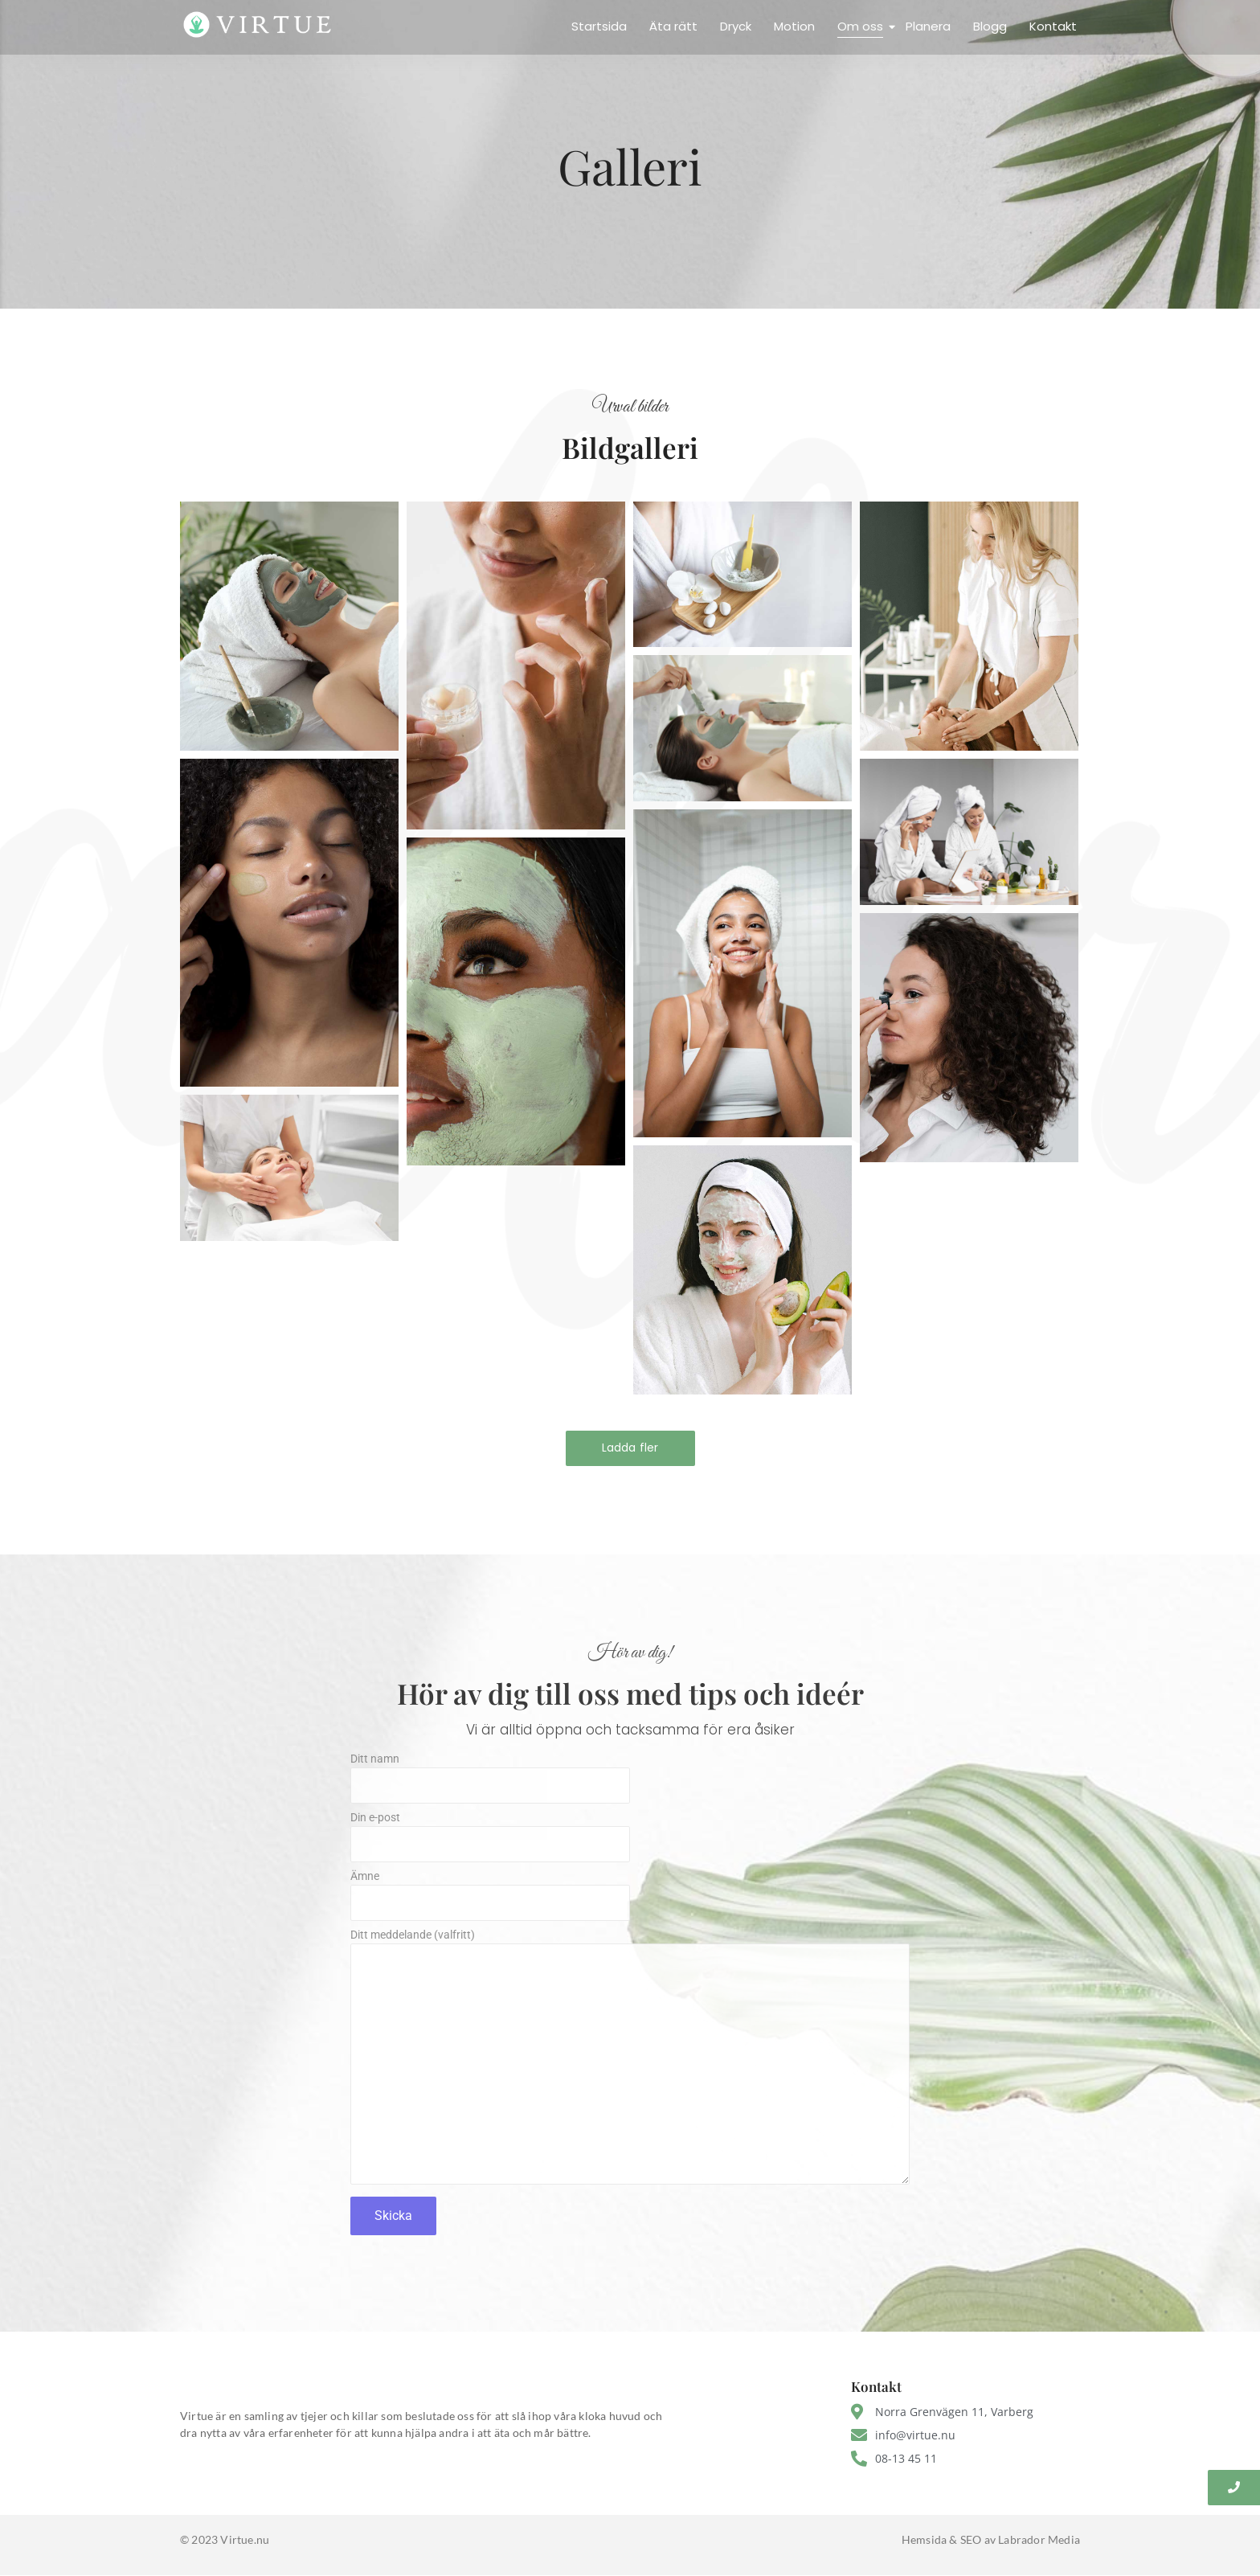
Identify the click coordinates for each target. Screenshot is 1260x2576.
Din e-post (630, 1841)
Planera (928, 26)
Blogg (990, 26)
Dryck (735, 26)
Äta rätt (673, 26)
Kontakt (1053, 26)
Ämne (630, 1899)
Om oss (861, 26)
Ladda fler (630, 1448)
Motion (794, 26)
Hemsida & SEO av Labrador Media (991, 2539)
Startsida (599, 26)
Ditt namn (630, 1782)
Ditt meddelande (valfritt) (630, 2061)
